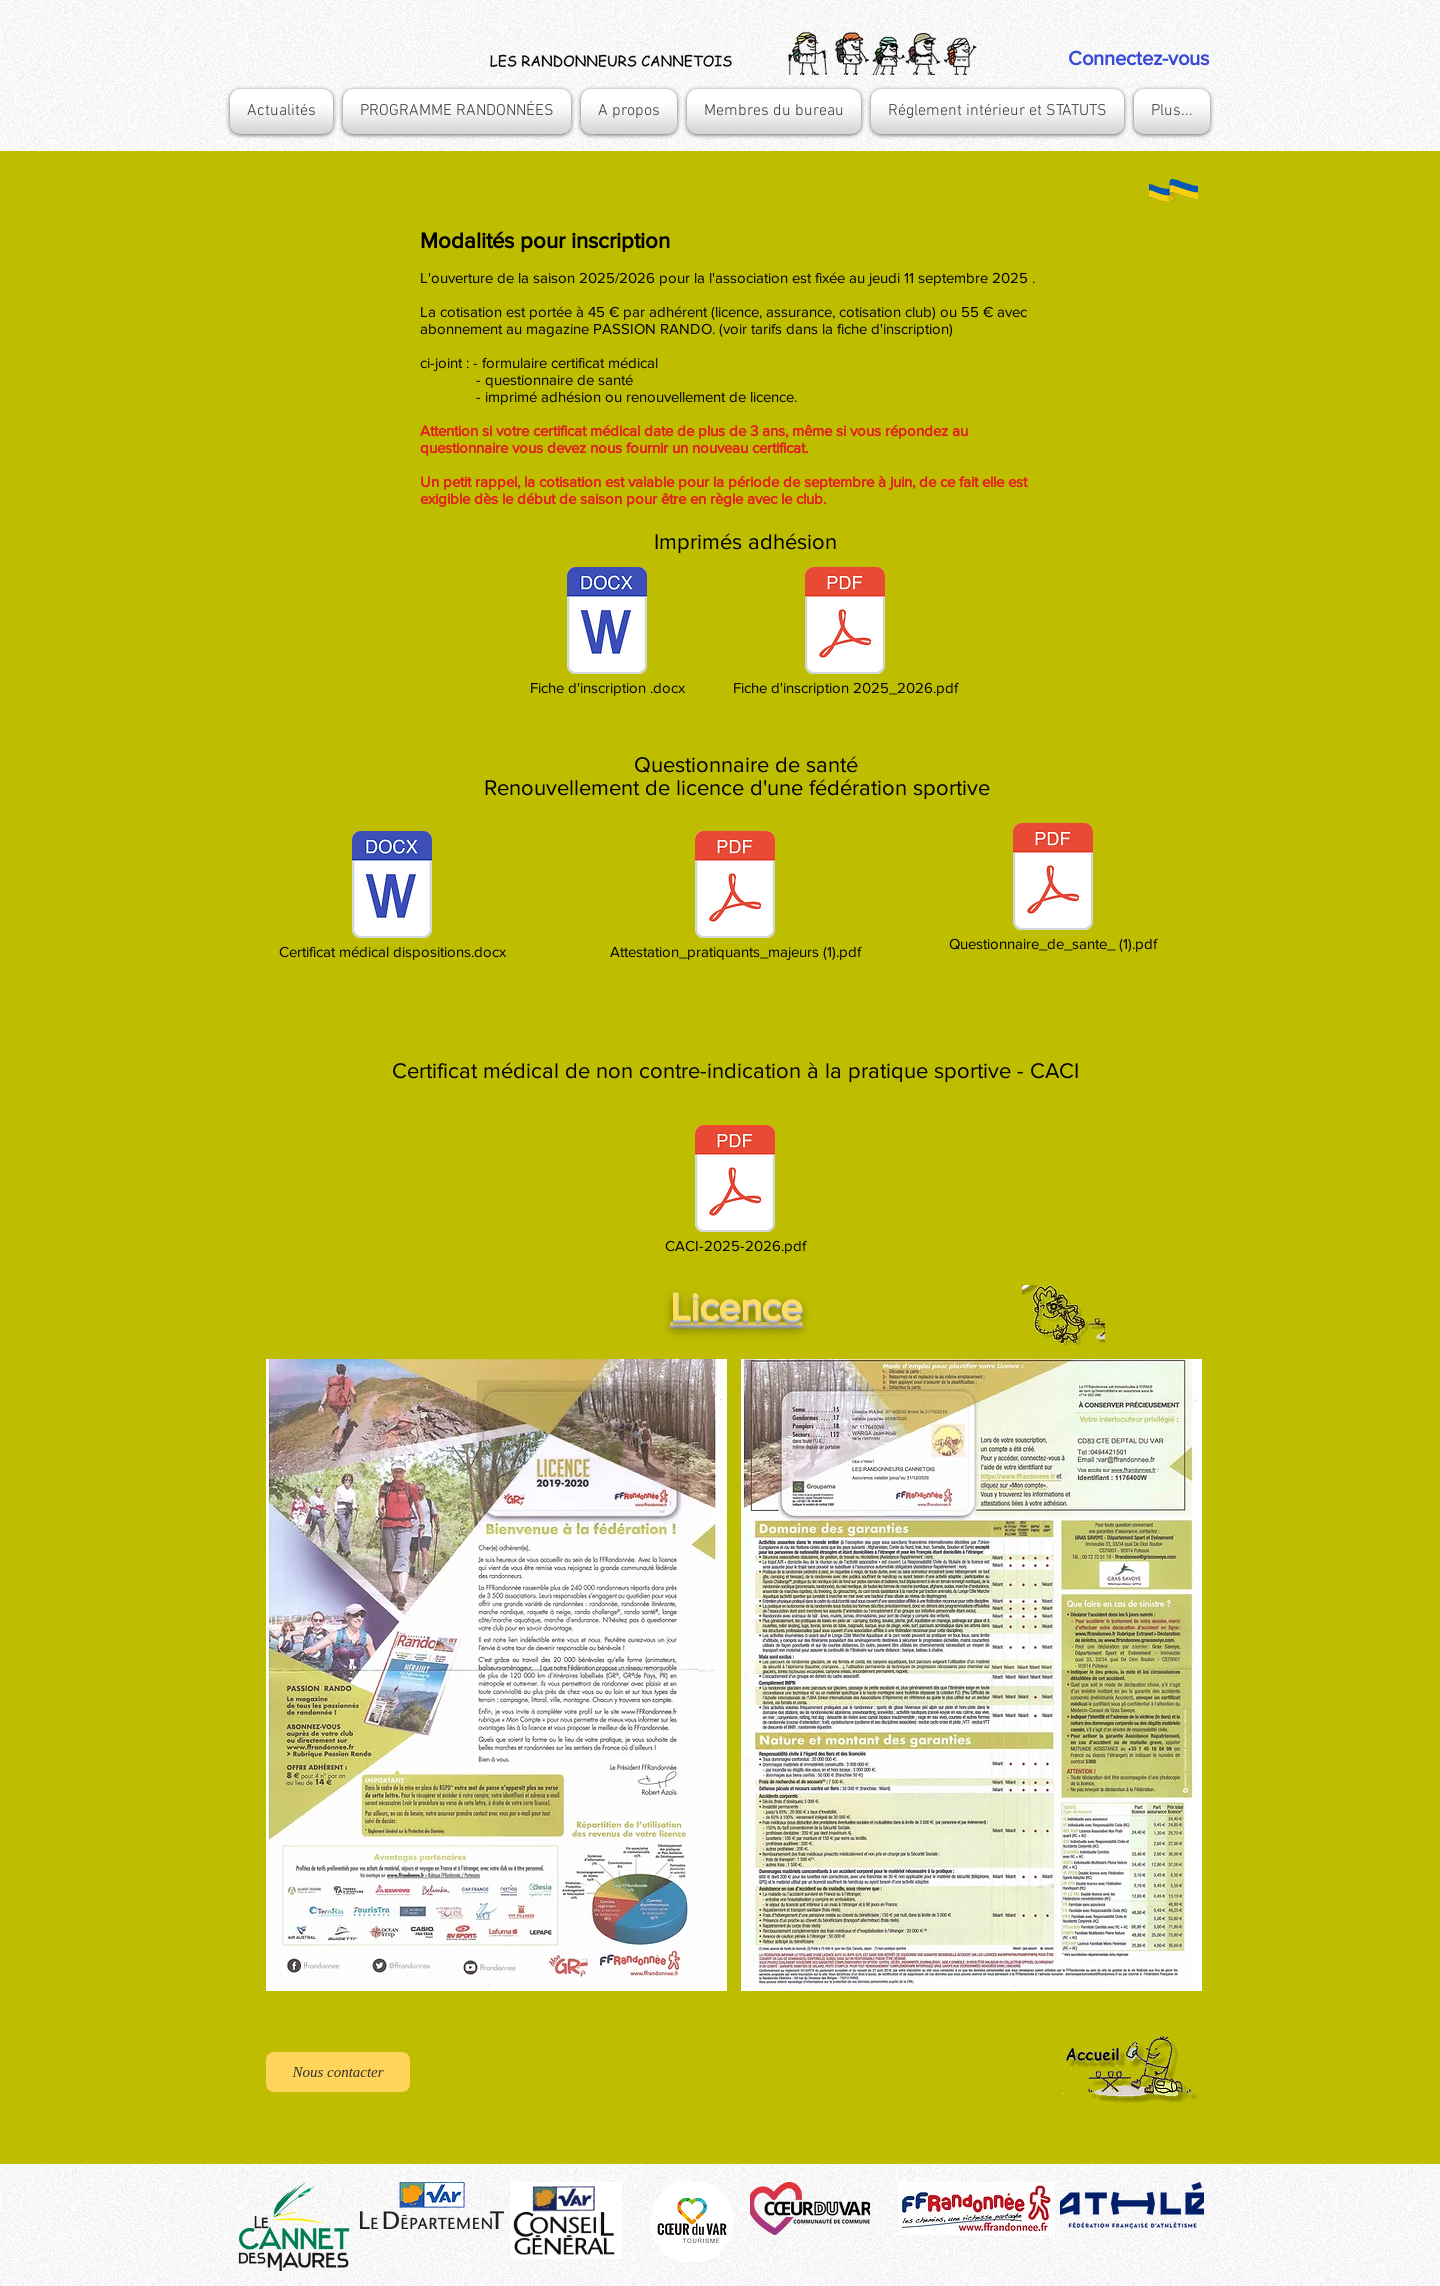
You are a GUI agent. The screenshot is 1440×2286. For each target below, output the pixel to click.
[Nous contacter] (338, 2072)
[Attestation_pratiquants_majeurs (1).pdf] (735, 897)
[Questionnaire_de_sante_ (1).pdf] (1053, 889)
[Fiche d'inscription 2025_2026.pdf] (845, 633)
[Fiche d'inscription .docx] (607, 633)
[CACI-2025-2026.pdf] (735, 1191)
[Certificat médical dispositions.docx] (392, 897)
